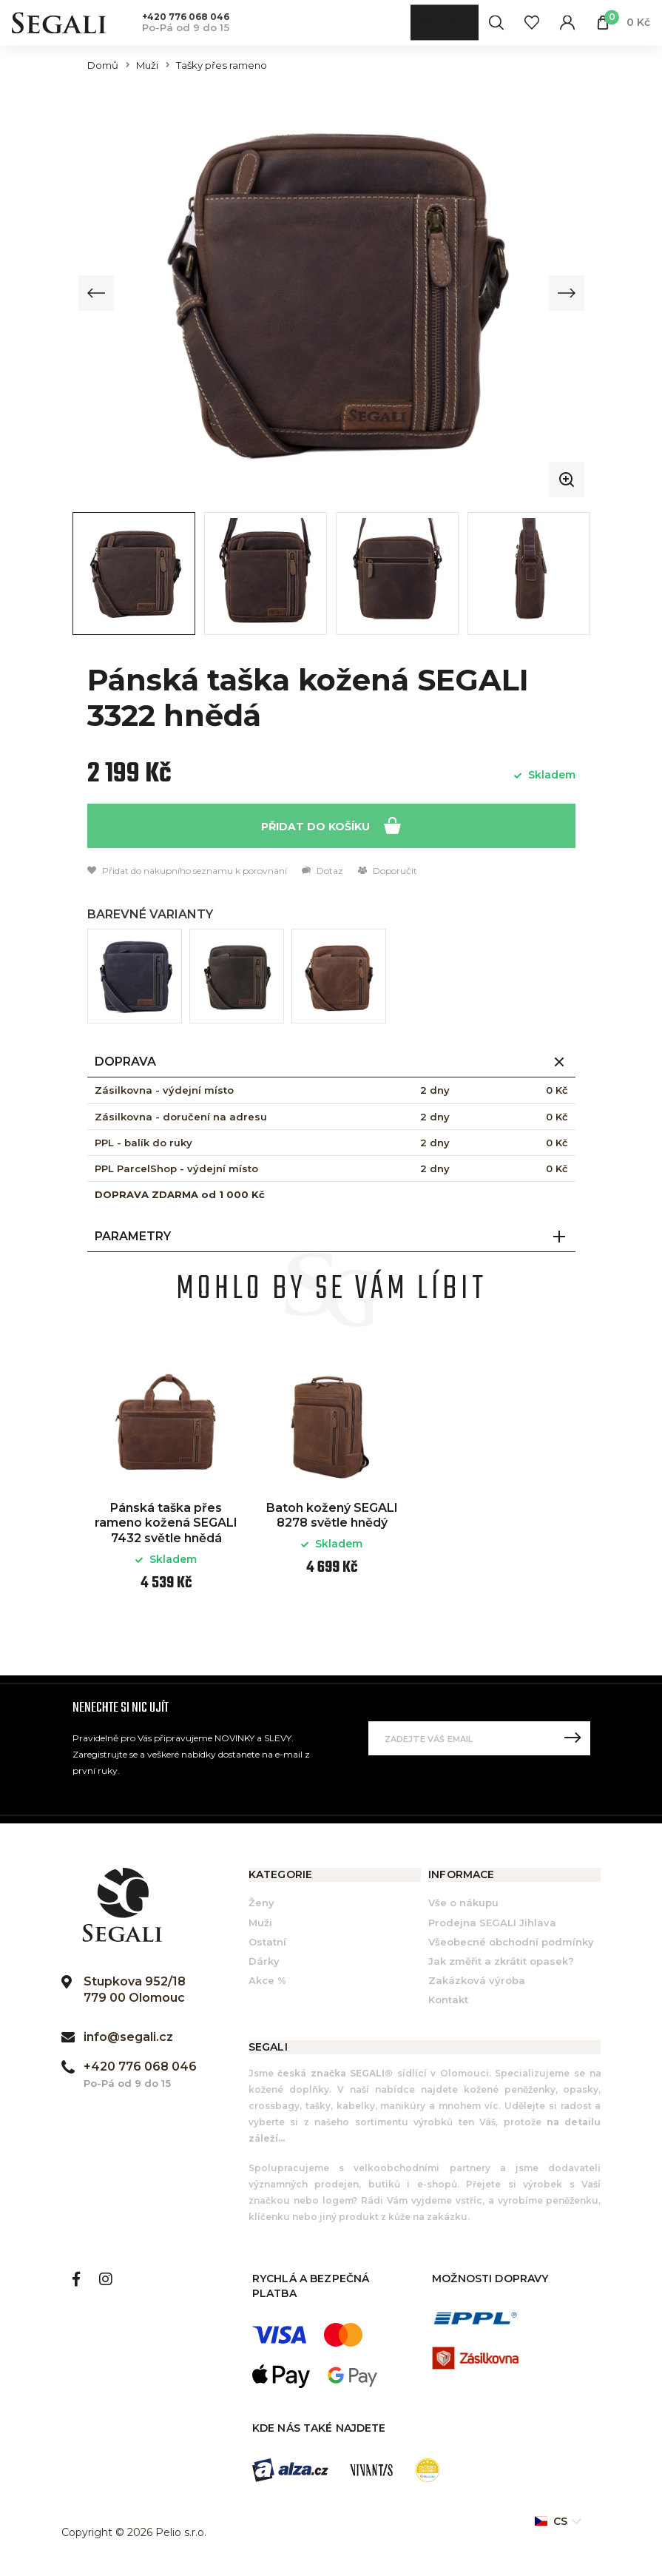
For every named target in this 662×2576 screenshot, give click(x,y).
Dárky (264, 1961)
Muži (147, 65)
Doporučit (387, 870)
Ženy (261, 1903)
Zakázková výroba (476, 1981)
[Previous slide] (97, 293)
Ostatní (267, 1942)
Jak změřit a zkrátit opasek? (501, 1961)
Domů (102, 65)
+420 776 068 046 (185, 16)
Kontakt (448, 2000)
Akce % (267, 1981)
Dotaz (322, 870)
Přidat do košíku (331, 824)
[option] (166, 1486)
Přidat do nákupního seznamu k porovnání (187, 870)
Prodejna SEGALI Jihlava (492, 1922)
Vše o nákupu (463, 1903)
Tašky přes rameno (221, 65)
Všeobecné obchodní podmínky (511, 1942)
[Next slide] (566, 293)
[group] (331, 293)
